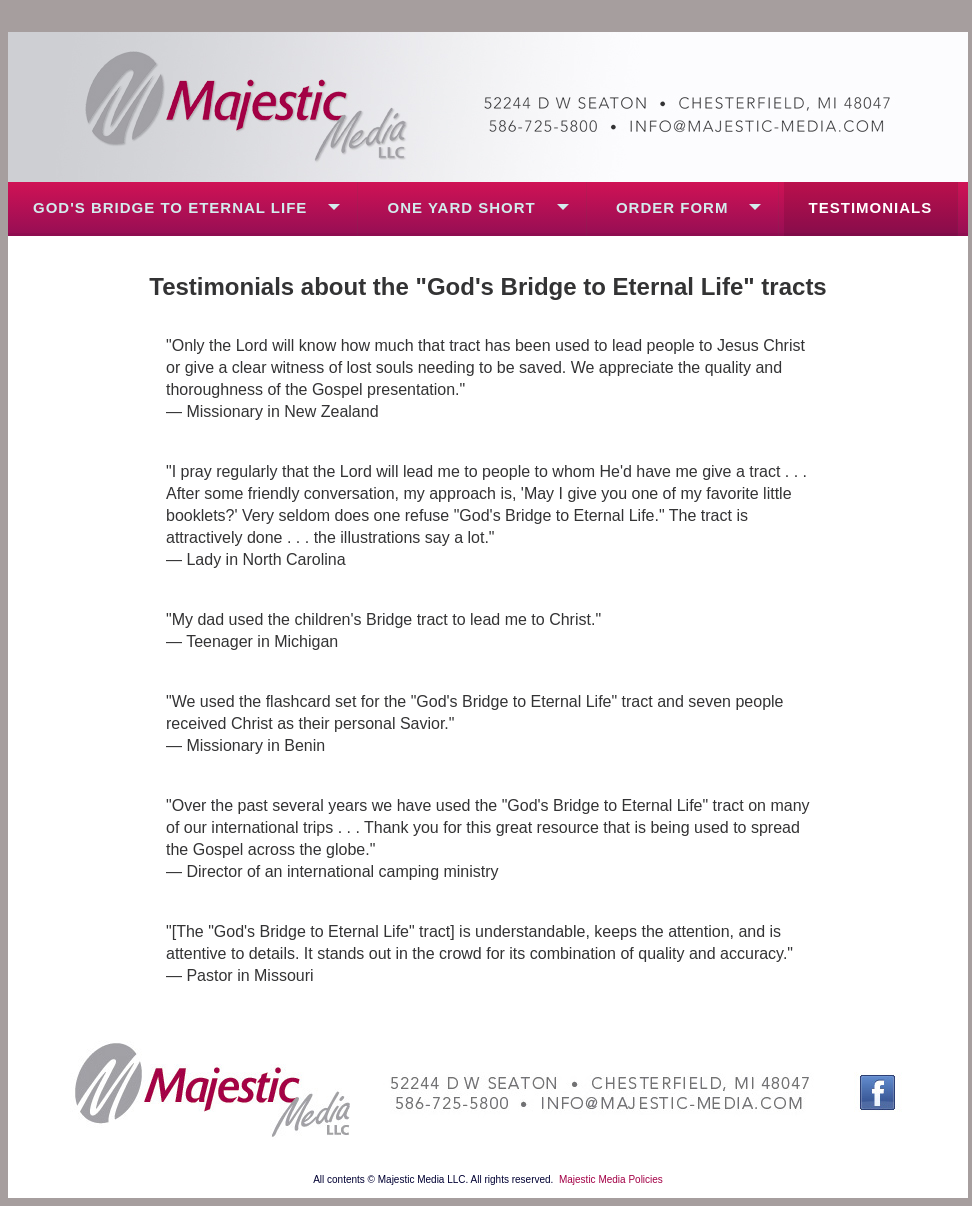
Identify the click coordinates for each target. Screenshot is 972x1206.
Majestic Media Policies (611, 1179)
